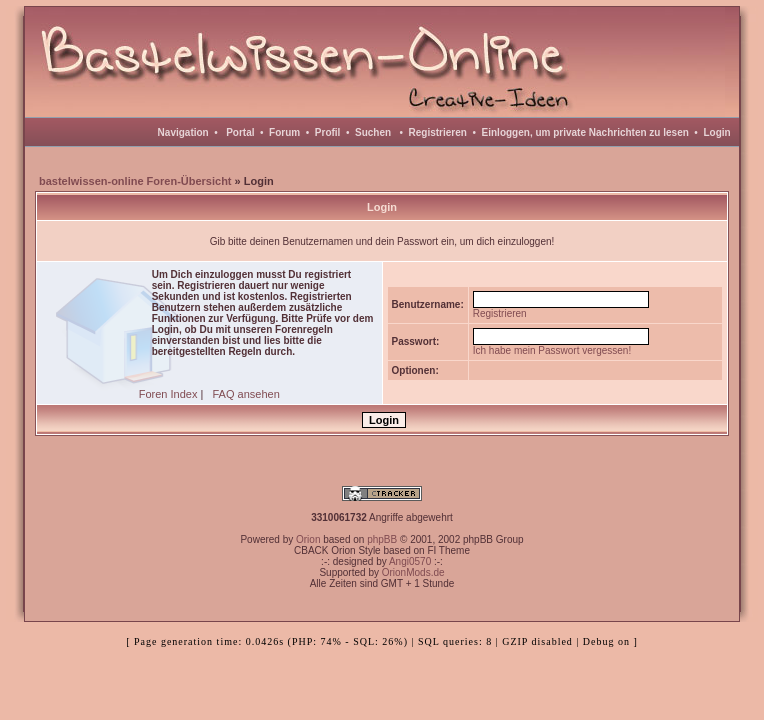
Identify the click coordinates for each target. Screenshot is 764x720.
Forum (284, 132)
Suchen (373, 132)
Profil (328, 132)
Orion (308, 539)
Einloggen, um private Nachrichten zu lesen (585, 132)
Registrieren (438, 132)
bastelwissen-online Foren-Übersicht (135, 181)
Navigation (183, 132)
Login (716, 132)
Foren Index (168, 394)
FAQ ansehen (246, 394)
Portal (240, 132)
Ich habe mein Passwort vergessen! (552, 350)
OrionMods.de (413, 572)
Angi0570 (410, 561)
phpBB (382, 539)
